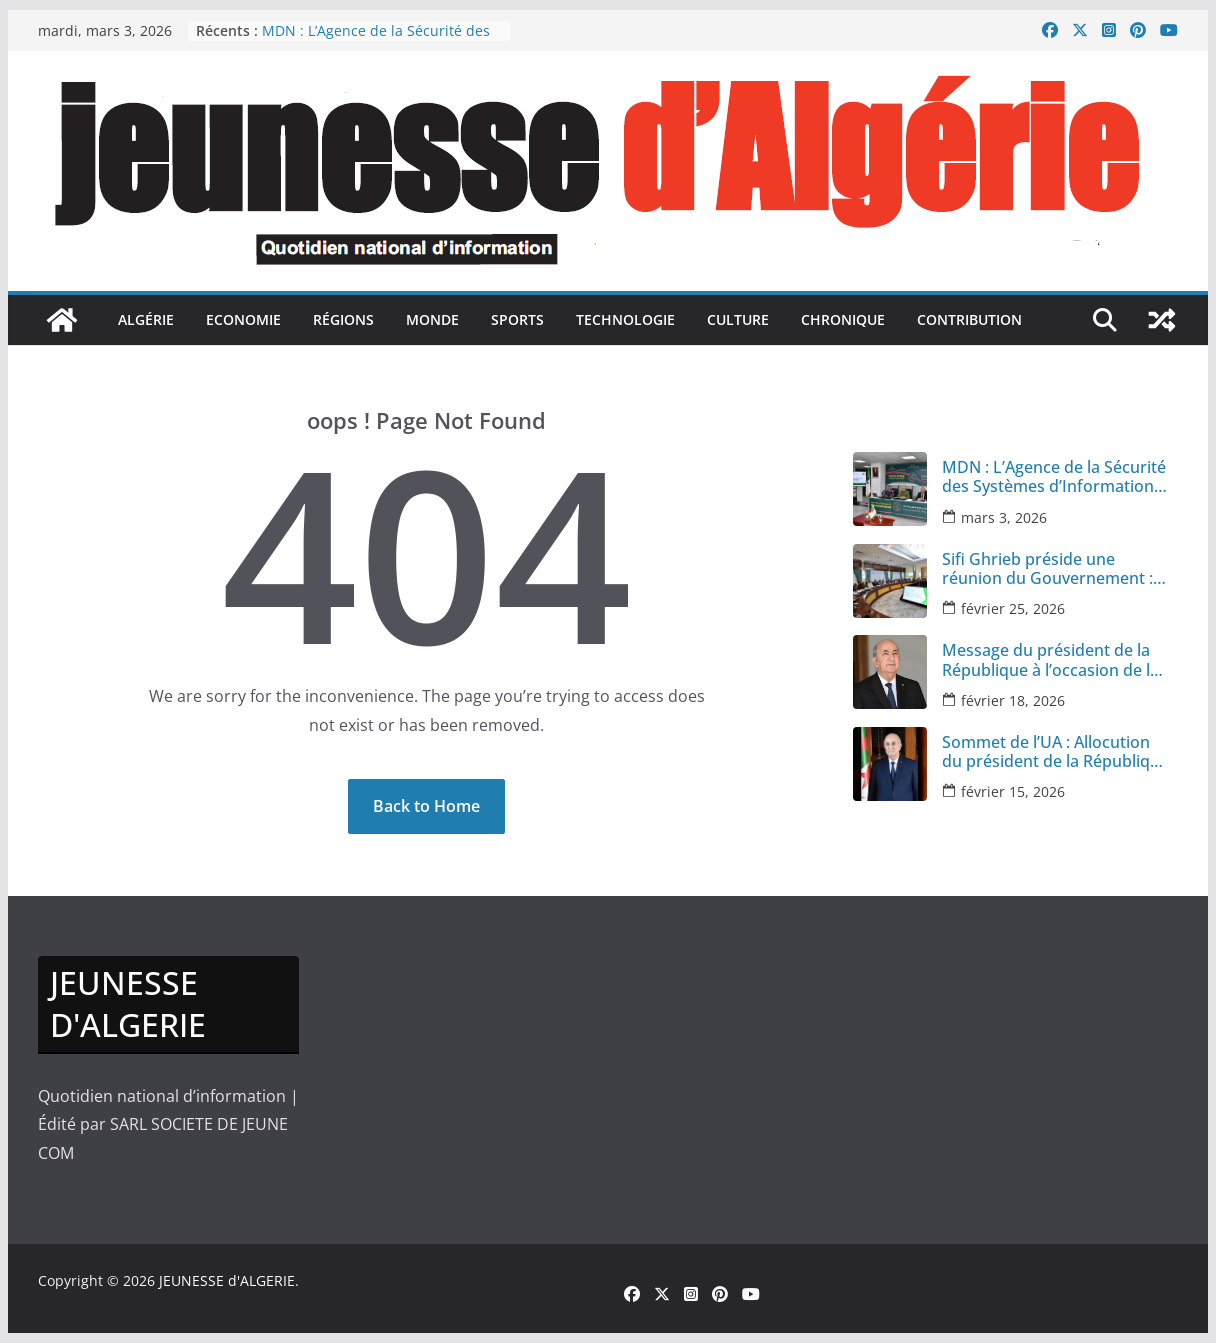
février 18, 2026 (1013, 700)
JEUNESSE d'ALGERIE (227, 1280)
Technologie (625, 319)
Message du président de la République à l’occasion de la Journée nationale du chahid (1050, 660)
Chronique (843, 319)
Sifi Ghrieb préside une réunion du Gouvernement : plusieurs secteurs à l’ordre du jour (1047, 569)
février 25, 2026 (1013, 608)
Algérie (146, 319)
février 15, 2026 (1013, 791)
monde (432, 319)
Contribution (969, 319)
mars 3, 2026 (1004, 517)
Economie (243, 319)
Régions (343, 319)
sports (517, 319)
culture (738, 319)
